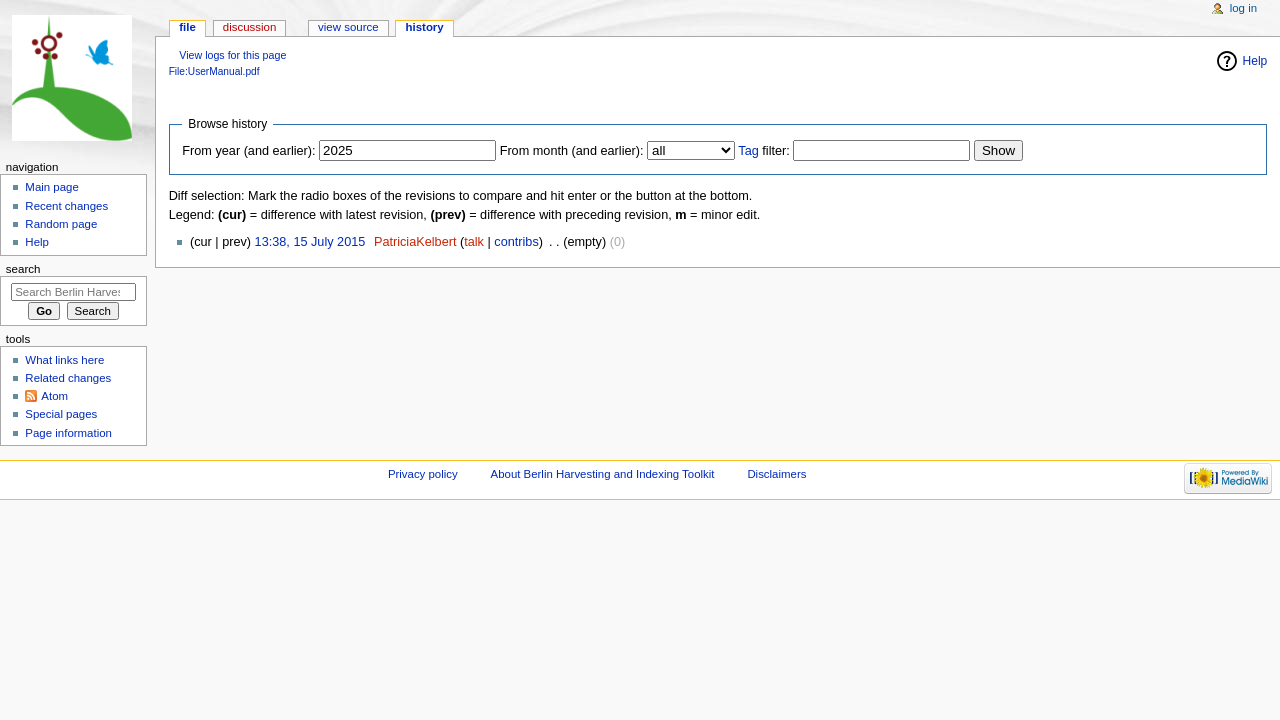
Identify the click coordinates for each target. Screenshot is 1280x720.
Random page (61, 224)
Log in (1243, 8)
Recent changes (66, 206)
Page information (68, 433)
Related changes (68, 378)
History (425, 27)
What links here (64, 360)
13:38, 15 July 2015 (310, 242)
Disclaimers (776, 474)
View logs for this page (232, 55)
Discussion (249, 27)
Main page (52, 187)
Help (37, 242)
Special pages (61, 414)
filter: (764, 151)
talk (474, 242)
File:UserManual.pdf (214, 71)
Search (23, 269)
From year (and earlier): (248, 151)
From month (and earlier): (572, 151)
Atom (54, 396)
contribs (516, 242)
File (187, 27)
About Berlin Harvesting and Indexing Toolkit (603, 474)
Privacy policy (423, 474)
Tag (748, 151)
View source (348, 27)
